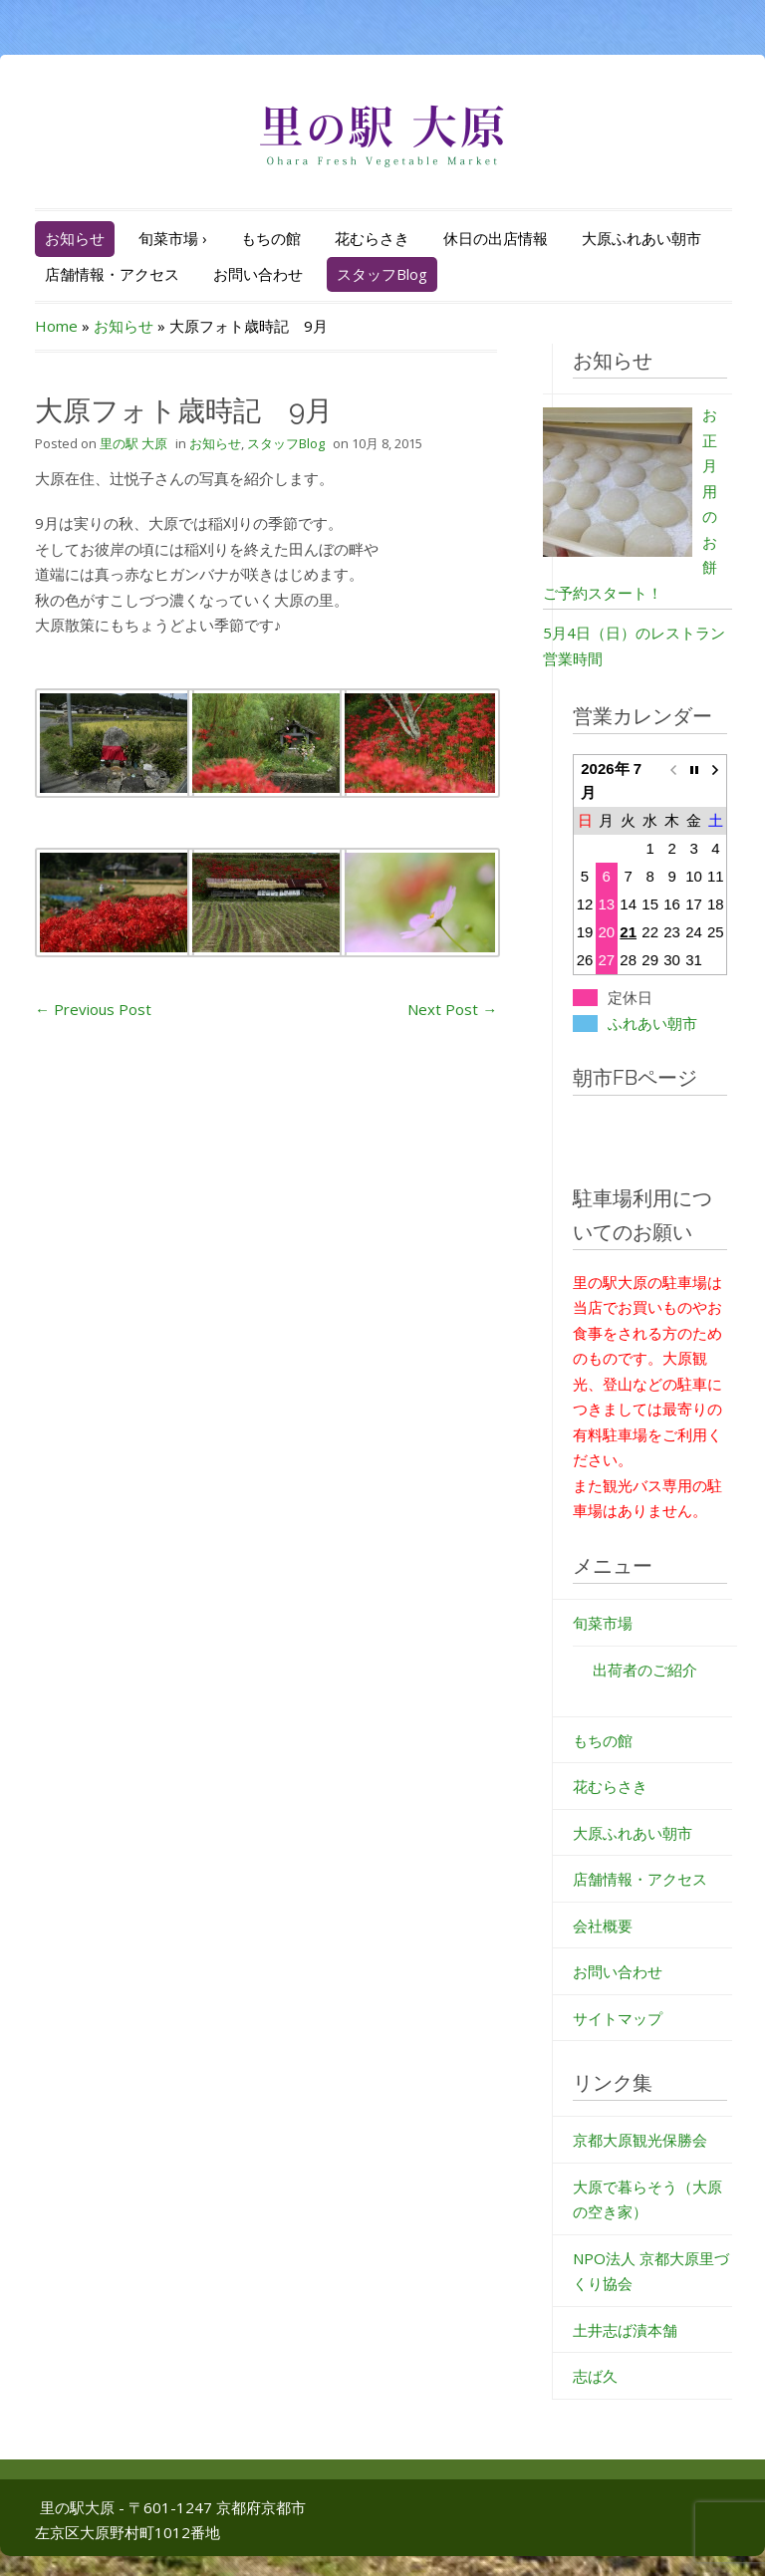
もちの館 (271, 238)
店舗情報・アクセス (112, 274)
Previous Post (93, 1009)
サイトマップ (617, 2018)
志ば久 (595, 2376)
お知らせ (75, 238)
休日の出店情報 (495, 238)
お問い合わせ (258, 274)
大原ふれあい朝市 (641, 238)
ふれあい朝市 (652, 1023)
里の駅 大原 (133, 443)
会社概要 (603, 1925)
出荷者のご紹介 (645, 1669)
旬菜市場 (172, 238)
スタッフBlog (382, 274)
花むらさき (372, 238)
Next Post (452, 1009)
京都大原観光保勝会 (640, 2140)
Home (56, 326)
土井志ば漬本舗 (625, 2330)
